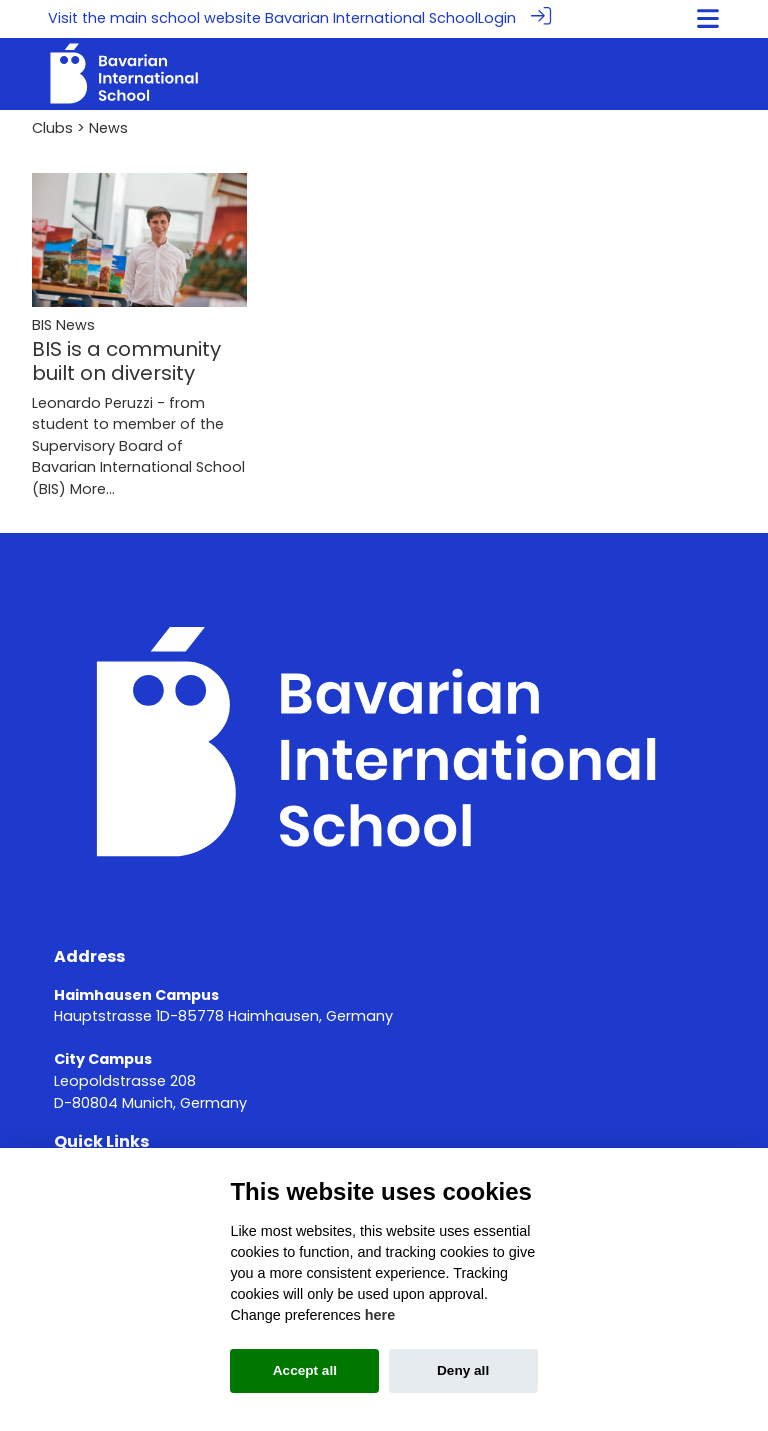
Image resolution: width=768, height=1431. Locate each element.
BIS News (63, 324)
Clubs (52, 127)
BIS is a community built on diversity (126, 360)
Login (497, 18)
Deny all (463, 1370)
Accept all (305, 1370)
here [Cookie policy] (380, 1315)
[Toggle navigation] (708, 18)
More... (92, 488)
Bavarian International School (371, 18)
